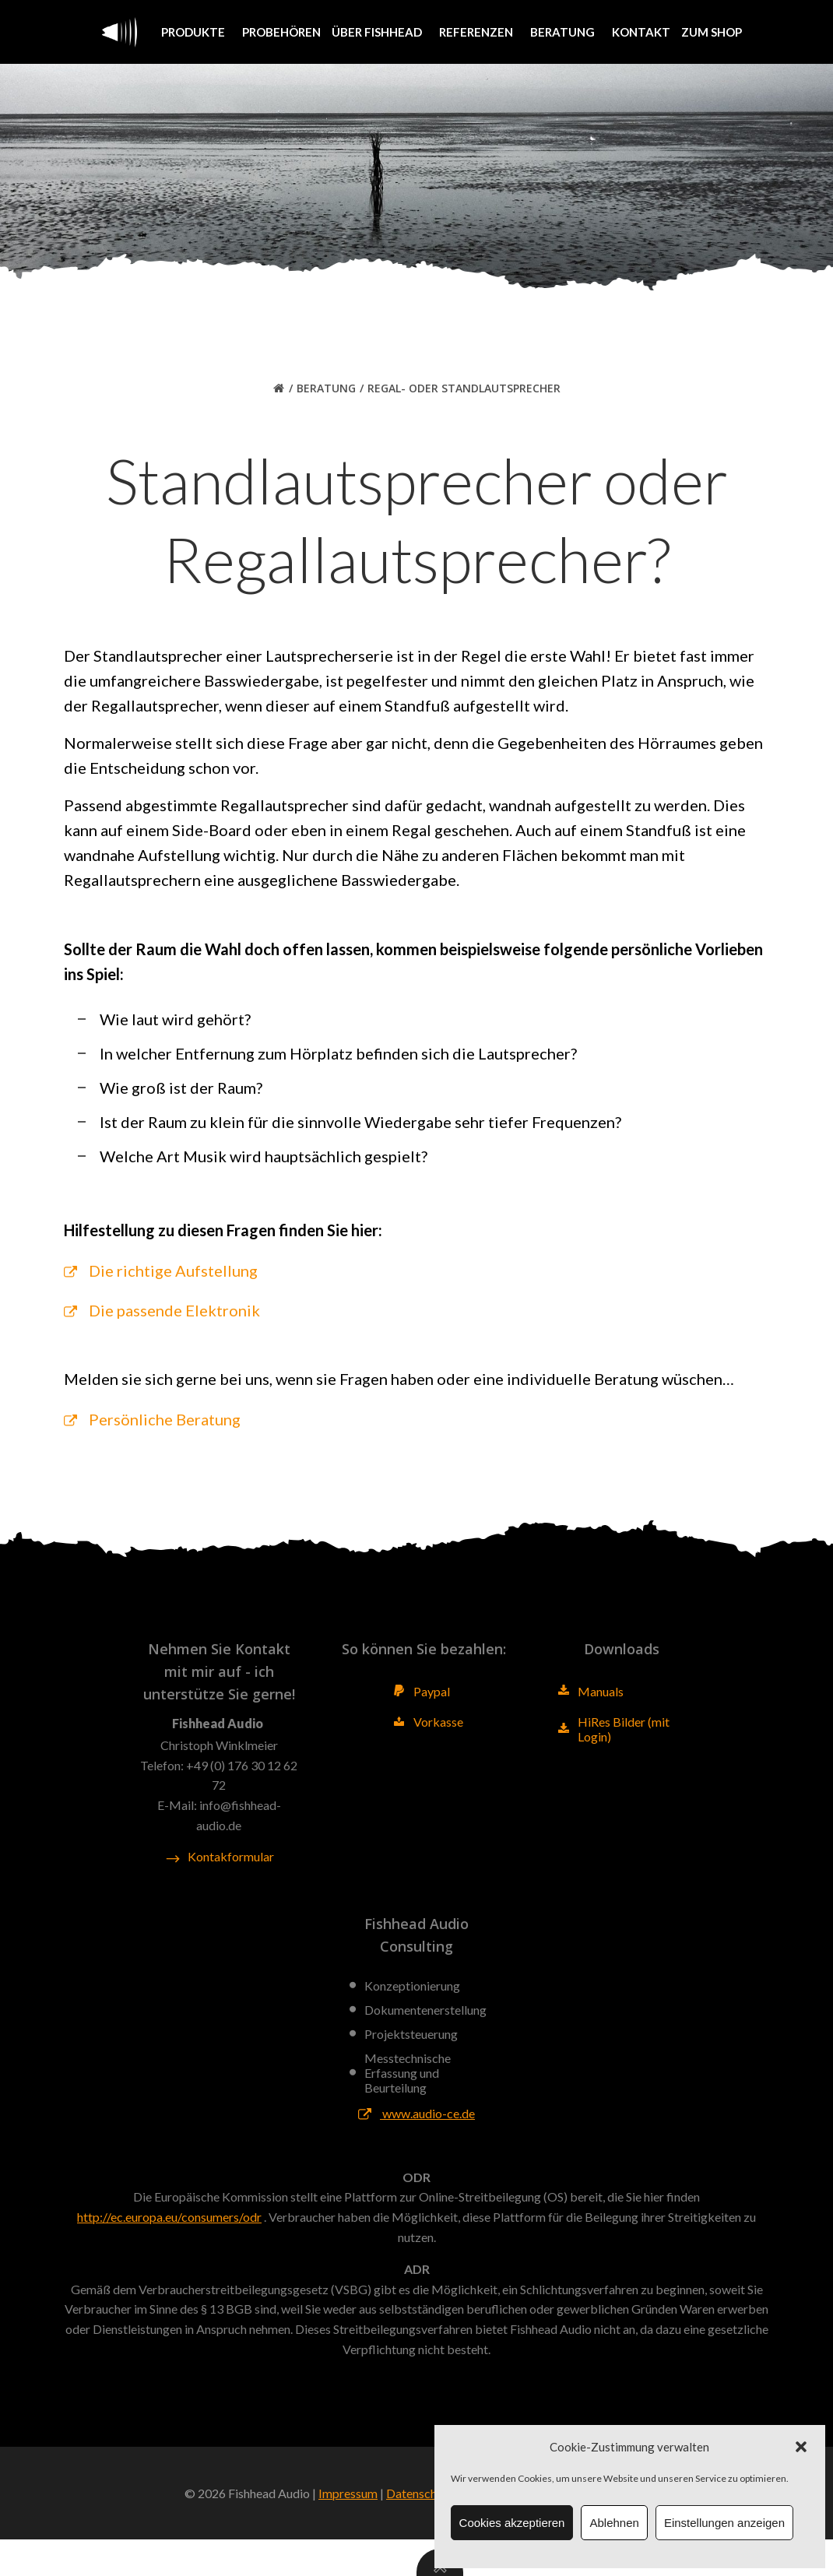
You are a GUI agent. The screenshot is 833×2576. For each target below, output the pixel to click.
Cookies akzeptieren (512, 2522)
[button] (801, 2447)
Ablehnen (613, 2522)
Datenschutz (420, 2529)
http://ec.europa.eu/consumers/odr (169, 2248)
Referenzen (479, 31)
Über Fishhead (380, 31)
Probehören (281, 31)
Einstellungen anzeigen (724, 2522)
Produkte (196, 31)
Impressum (348, 2529)
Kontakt (641, 31)
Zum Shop (711, 31)
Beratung (565, 31)
